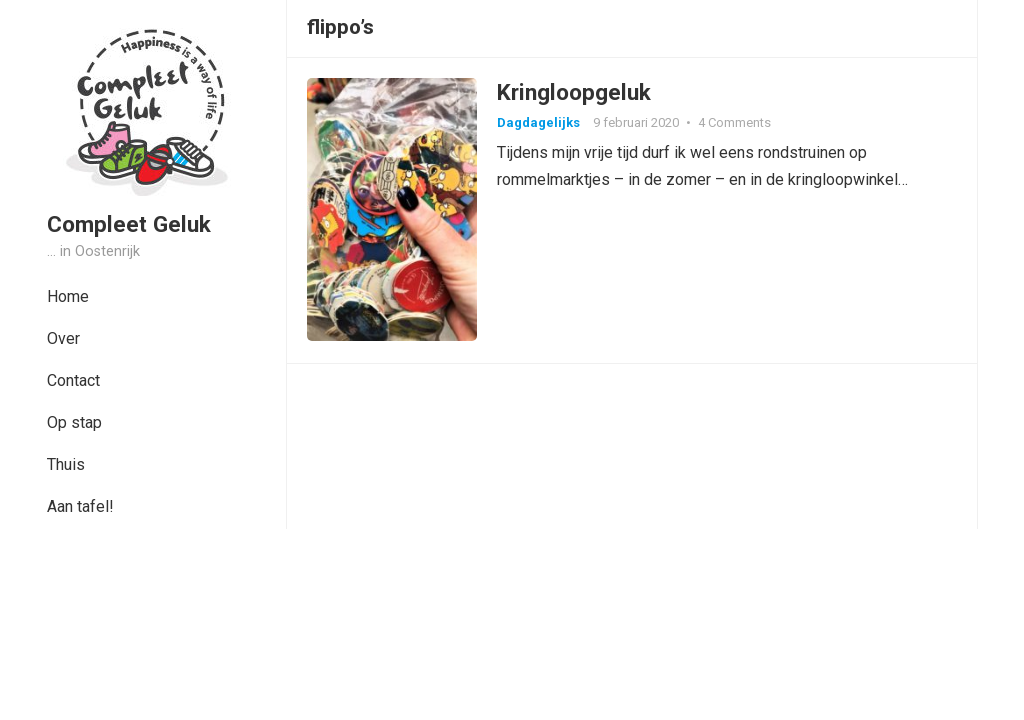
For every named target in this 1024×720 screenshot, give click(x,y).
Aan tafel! (80, 506)
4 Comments (734, 122)
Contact (73, 380)
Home (68, 296)
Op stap (74, 422)
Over (63, 338)
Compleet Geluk (129, 224)
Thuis (66, 464)
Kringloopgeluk (574, 92)
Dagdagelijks (538, 122)
